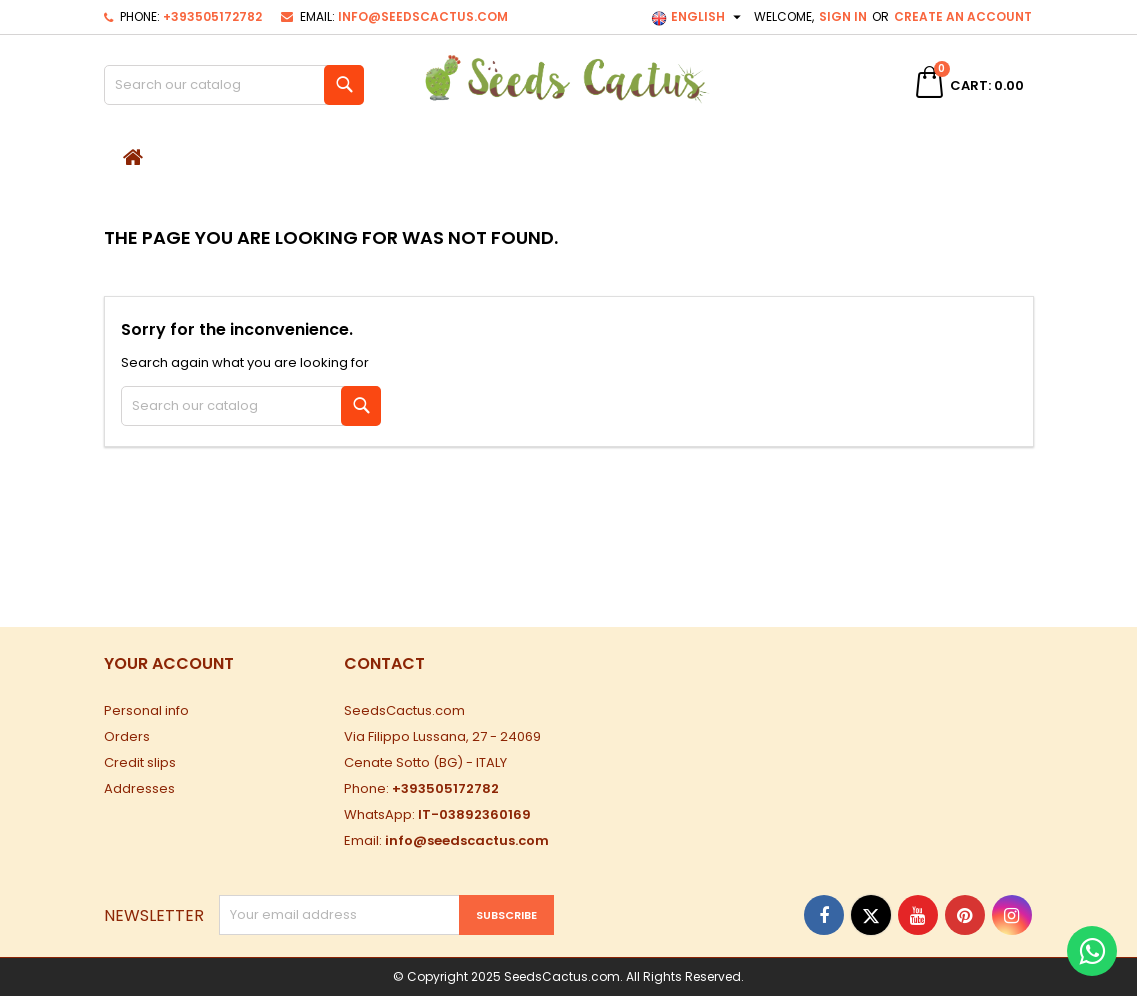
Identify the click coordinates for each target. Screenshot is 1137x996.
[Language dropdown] (698, 17)
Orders (127, 736)
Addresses (139, 788)
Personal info (146, 710)
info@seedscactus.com (423, 16)
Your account (169, 663)
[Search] (234, 85)
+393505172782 (212, 16)
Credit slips (140, 762)
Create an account (963, 16)
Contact (384, 663)
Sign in (843, 16)
